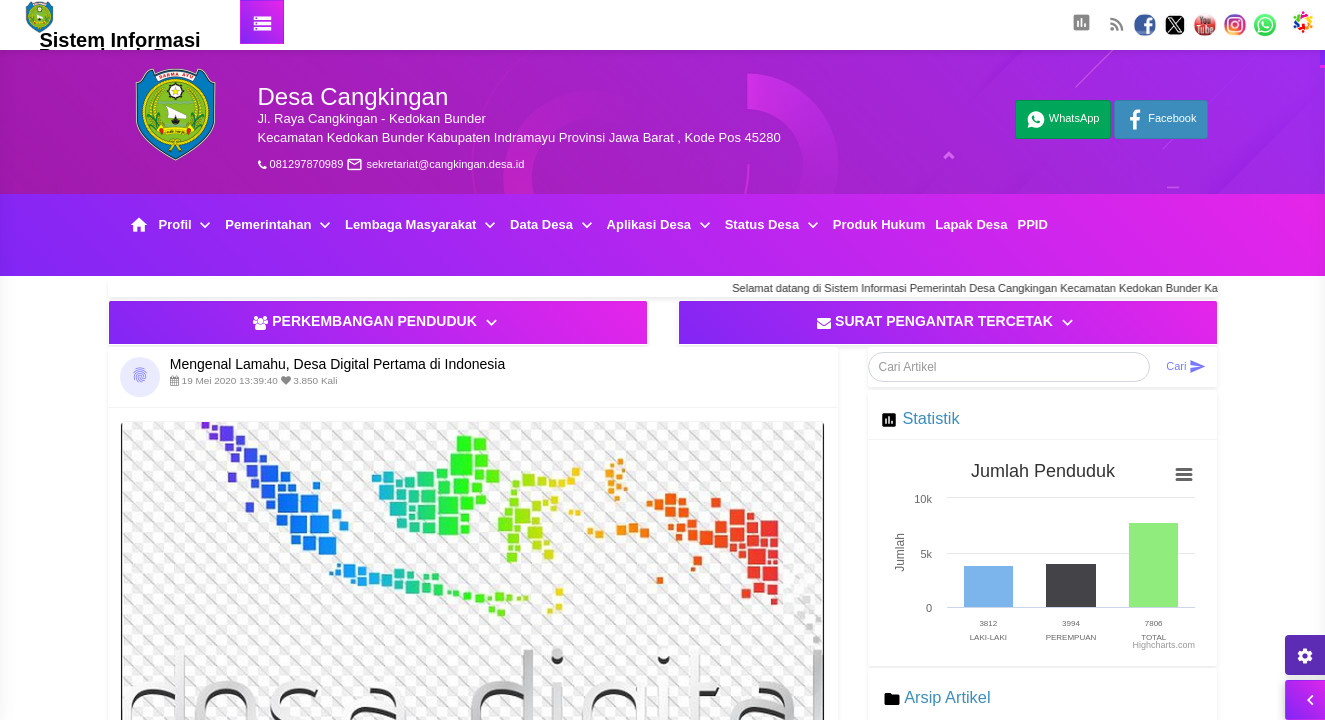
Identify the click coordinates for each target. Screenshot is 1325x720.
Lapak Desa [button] (971, 224)
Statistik (930, 418)
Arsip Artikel (947, 697)
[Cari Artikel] (1009, 367)
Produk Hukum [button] (879, 224)
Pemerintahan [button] (280, 225)
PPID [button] (1032, 224)
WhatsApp (1063, 119)
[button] (1081, 25)
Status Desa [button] (774, 225)
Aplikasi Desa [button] (661, 225)
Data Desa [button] (553, 225)
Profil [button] (187, 225)
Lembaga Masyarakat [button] (422, 225)
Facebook (1160, 119)
